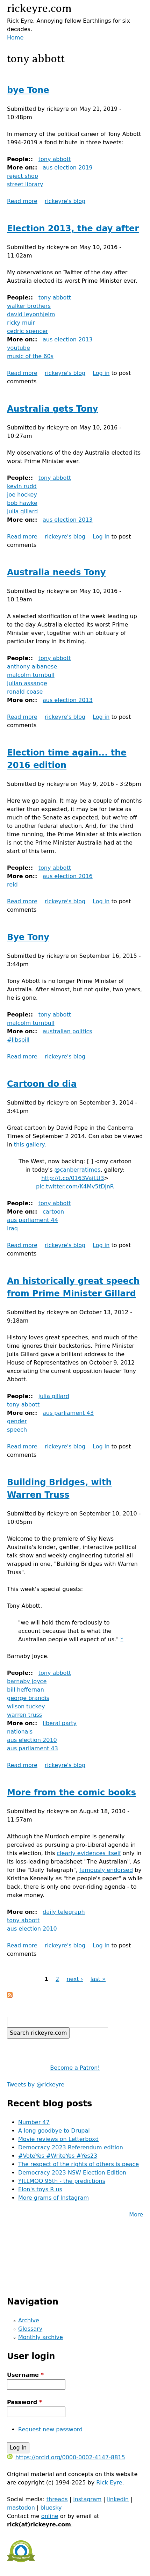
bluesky (51, 2507)
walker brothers (29, 306)
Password (24, 2402)
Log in (101, 373)
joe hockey (22, 494)
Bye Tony (28, 937)
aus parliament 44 (32, 1220)
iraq (12, 1228)
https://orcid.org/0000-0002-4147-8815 (66, 2457)
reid (12, 884)
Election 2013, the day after (73, 228)
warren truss (24, 1715)
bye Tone (28, 90)
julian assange (27, 683)
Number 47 (34, 2122)
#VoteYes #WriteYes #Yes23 (57, 2155)
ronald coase (25, 691)
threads (57, 2499)
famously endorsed (106, 1870)
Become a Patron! (75, 2067)
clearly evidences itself (89, 1853)
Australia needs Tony (56, 572)
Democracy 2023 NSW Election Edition (72, 2172)
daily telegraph (64, 1912)
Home (15, 37)
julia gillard (22, 511)
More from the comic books (71, 1792)
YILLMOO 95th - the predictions (61, 2181)
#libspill (18, 1039)
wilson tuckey (26, 1706)
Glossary (30, 2328)
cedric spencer (27, 331)
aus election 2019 (68, 167)
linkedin (118, 2499)
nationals (20, 1731)
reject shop (22, 176)
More (136, 2214)
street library (25, 184)
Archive (28, 2320)
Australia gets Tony (52, 409)
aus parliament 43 (68, 1413)
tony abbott (54, 159)
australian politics (67, 1031)
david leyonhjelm (31, 314)
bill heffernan (25, 1689)
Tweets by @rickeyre (35, 2084)
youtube (18, 348)
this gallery (29, 1144)
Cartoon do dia (42, 1084)
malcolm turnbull (31, 675)
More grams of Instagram (53, 2197)
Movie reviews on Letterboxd (58, 2139)
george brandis (28, 1698)
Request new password (50, 2429)
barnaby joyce (27, 1681)
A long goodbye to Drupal (54, 2130)
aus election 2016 (68, 876)
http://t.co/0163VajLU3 (72, 1178)
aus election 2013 (68, 339)
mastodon (21, 2507)
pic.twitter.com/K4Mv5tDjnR (75, 1186)
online (49, 2516)
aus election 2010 (32, 1740)
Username (25, 2375)
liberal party (60, 1723)
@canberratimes (77, 1169)
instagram (87, 2499)
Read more (22, 201)
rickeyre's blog (65, 201)
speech (17, 1429)
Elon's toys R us (40, 2189)
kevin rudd (22, 486)
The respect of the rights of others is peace (78, 2164)
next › (74, 1979)
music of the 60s (30, 356)
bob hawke (22, 503)
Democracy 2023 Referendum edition (70, 2147)
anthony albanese (32, 666)
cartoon (53, 1211)
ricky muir (21, 322)
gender (17, 1421)
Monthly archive (40, 2337)
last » (98, 1979)
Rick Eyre (109, 2482)
